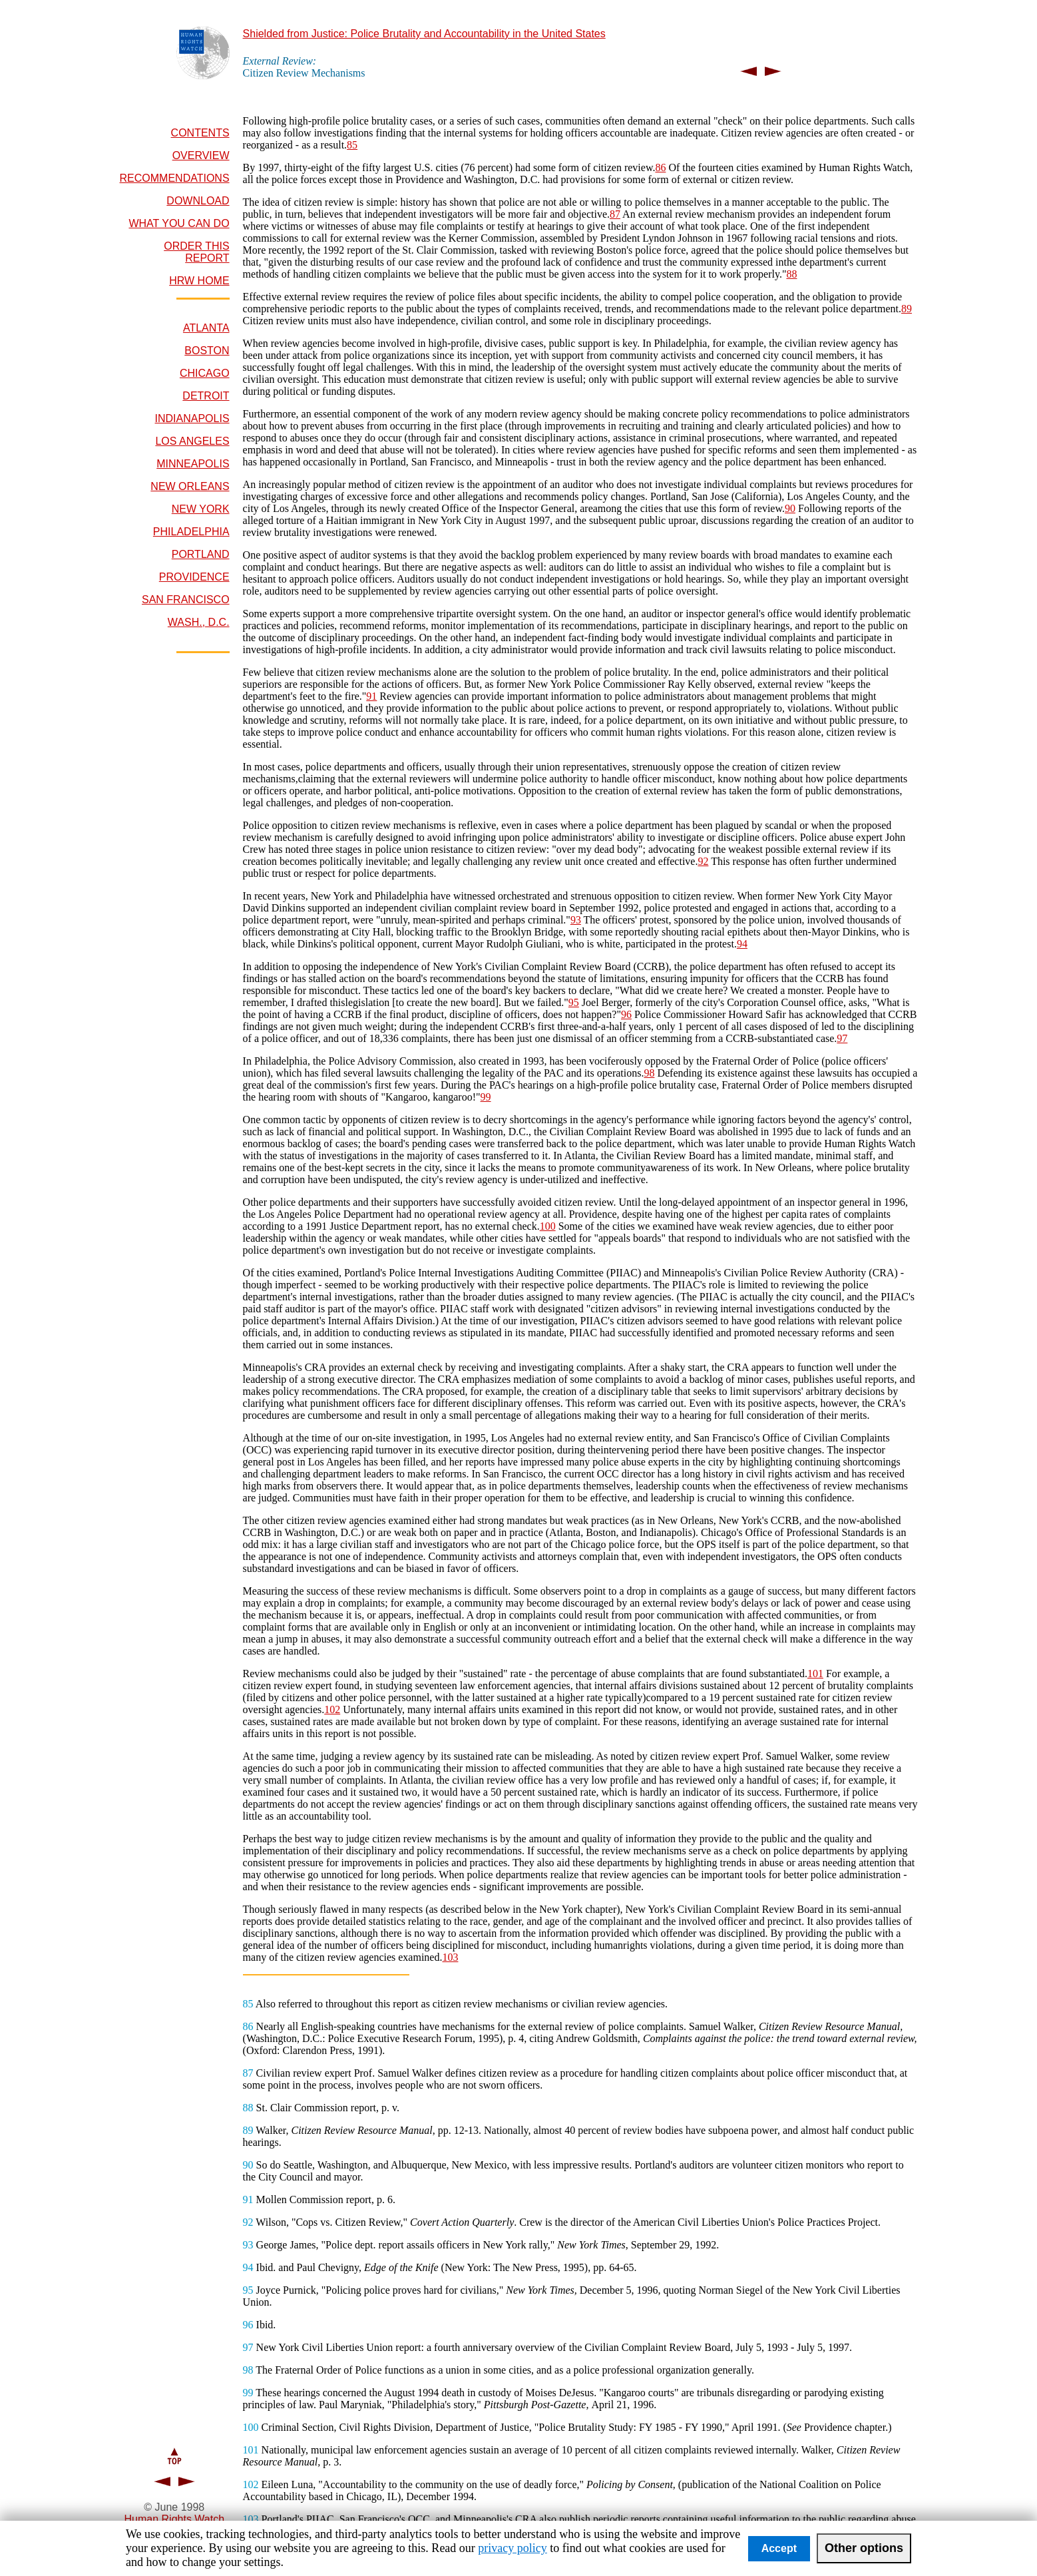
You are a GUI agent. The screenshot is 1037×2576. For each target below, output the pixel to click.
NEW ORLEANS (189, 486)
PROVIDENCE (194, 577)
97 (842, 1038)
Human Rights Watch (174, 2519)
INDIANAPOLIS (192, 418)
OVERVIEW (201, 155)
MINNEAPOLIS (192, 463)
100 (548, 1226)
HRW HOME (199, 280)
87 (615, 214)
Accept (779, 2548)
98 (649, 1073)
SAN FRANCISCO (186, 599)
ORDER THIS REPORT (196, 252)
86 (660, 167)
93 (575, 919)
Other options (864, 2548)
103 (450, 1957)
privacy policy (512, 2548)
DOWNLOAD (197, 200)
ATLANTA (206, 328)
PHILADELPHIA (191, 531)
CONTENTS (200, 132)
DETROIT (205, 395)
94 (742, 943)
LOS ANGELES (192, 441)
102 (332, 1709)
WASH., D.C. (199, 622)
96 (626, 1014)
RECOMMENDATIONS (175, 178)
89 (906, 308)
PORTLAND (201, 554)
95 (573, 1002)
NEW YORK (201, 509)
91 (371, 696)
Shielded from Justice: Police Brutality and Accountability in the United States (424, 33)
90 (790, 508)
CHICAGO (205, 373)
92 (703, 861)
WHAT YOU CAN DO (178, 223)
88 (791, 274)
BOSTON (206, 350)
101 (815, 1673)
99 (486, 1097)
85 (352, 144)
